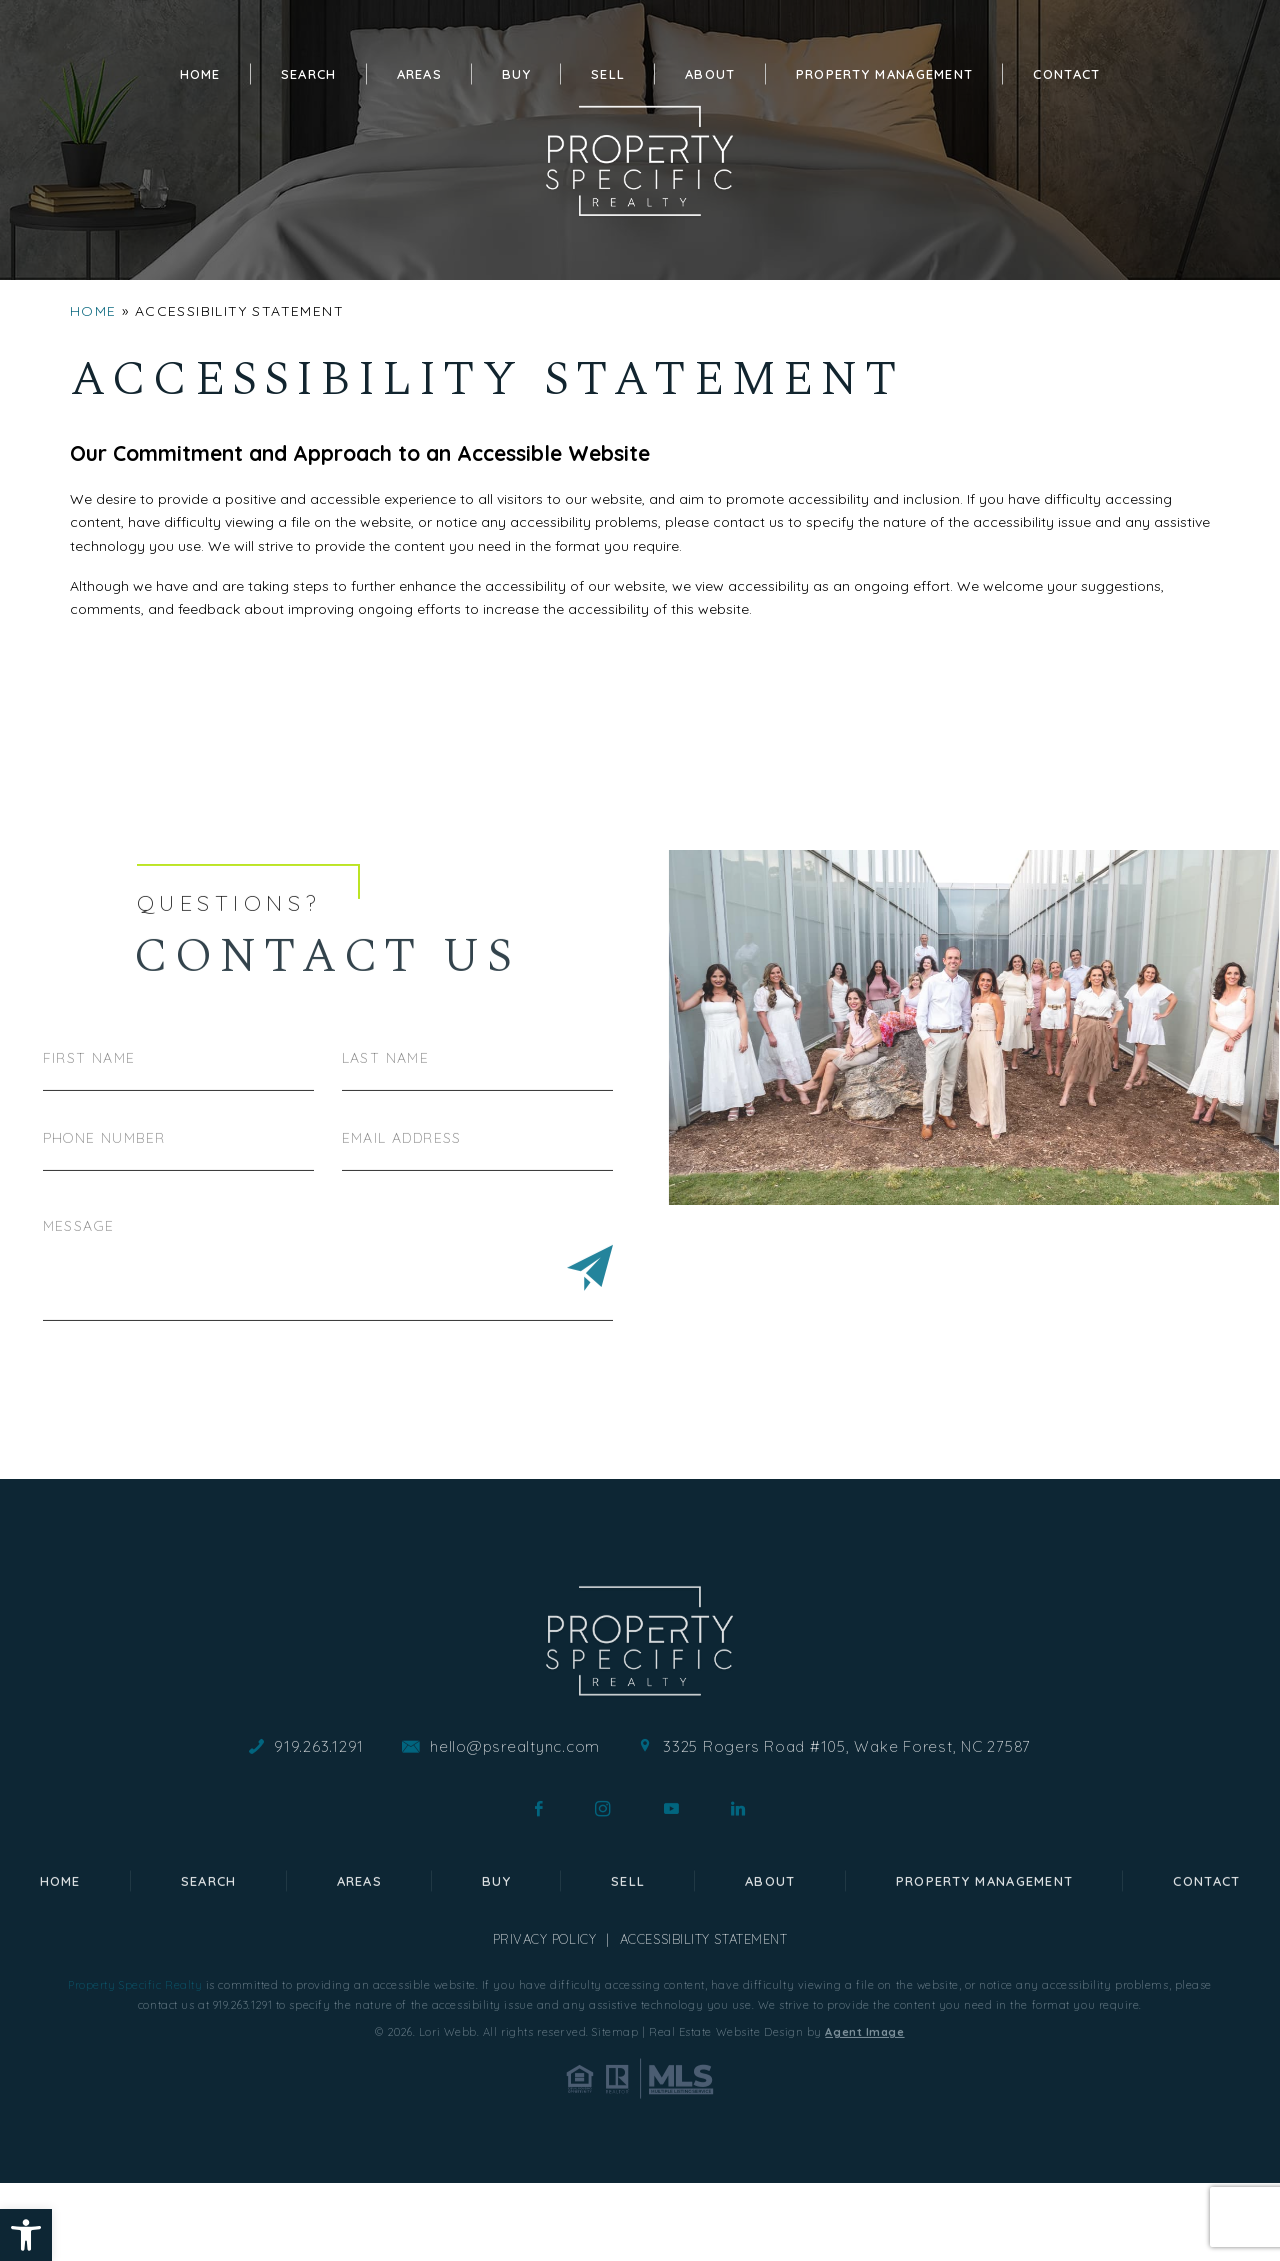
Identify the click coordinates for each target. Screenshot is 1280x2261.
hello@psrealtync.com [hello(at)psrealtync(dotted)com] (515, 1823)
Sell (608, 74)
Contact (1066, 74)
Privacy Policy (545, 2016)
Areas (420, 74)
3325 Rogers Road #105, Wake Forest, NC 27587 (847, 1823)
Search (309, 74)
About (710, 74)
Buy (516, 74)
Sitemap (615, 2109)
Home (200, 74)
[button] (26, 2235)
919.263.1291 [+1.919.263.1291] (319, 1823)
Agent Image (864, 2109)
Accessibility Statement (704, 2016)
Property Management (885, 74)
